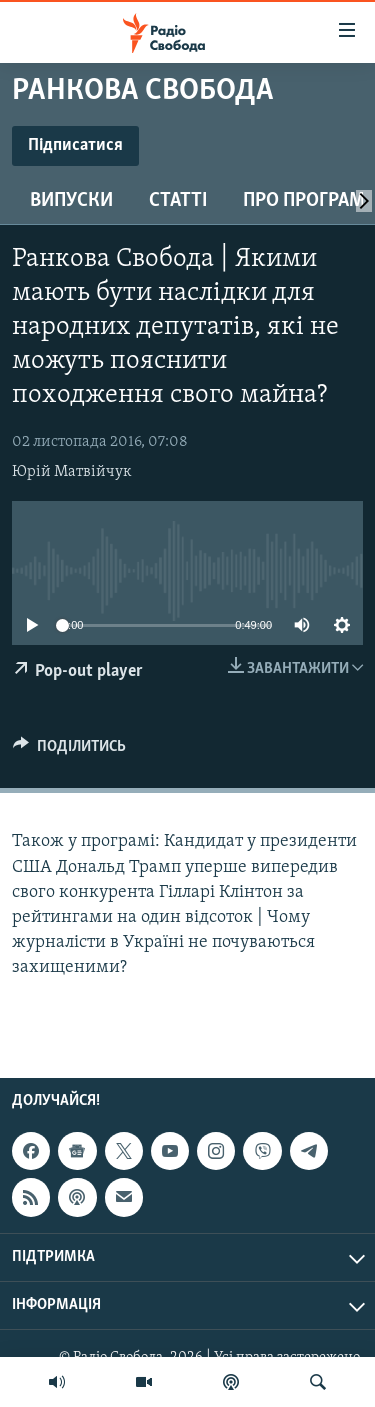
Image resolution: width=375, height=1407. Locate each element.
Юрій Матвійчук (72, 472)
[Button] (69, 751)
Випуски (71, 201)
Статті (178, 201)
